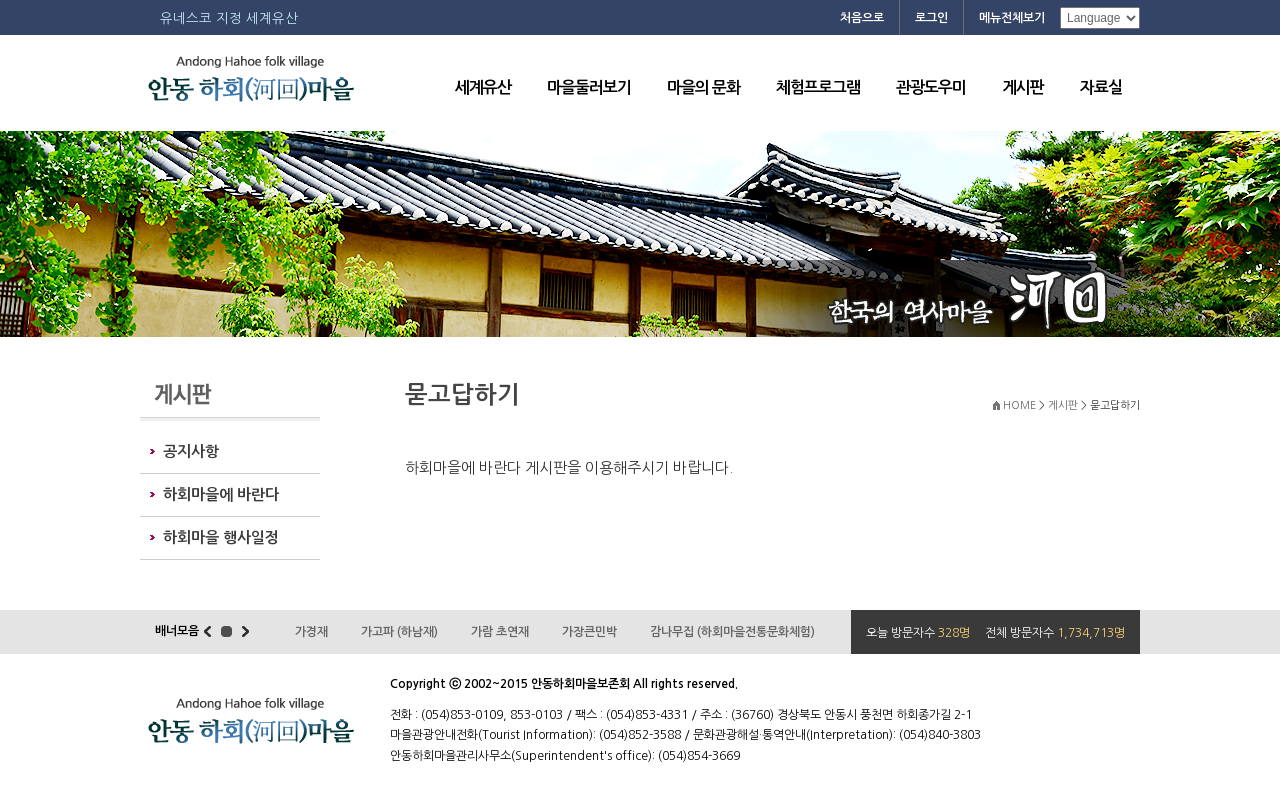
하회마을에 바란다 (221, 494)
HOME (1019, 405)
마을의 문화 (703, 87)
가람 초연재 (500, 632)
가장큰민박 (589, 632)
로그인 (931, 18)
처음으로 (862, 18)
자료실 (1101, 87)
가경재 (311, 632)
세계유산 (483, 87)
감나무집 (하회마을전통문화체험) (732, 632)
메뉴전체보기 (1012, 18)
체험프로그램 (818, 87)
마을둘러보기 (589, 87)
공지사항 (191, 451)
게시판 (1023, 87)
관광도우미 (931, 87)
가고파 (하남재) (399, 632)
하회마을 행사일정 (221, 537)
